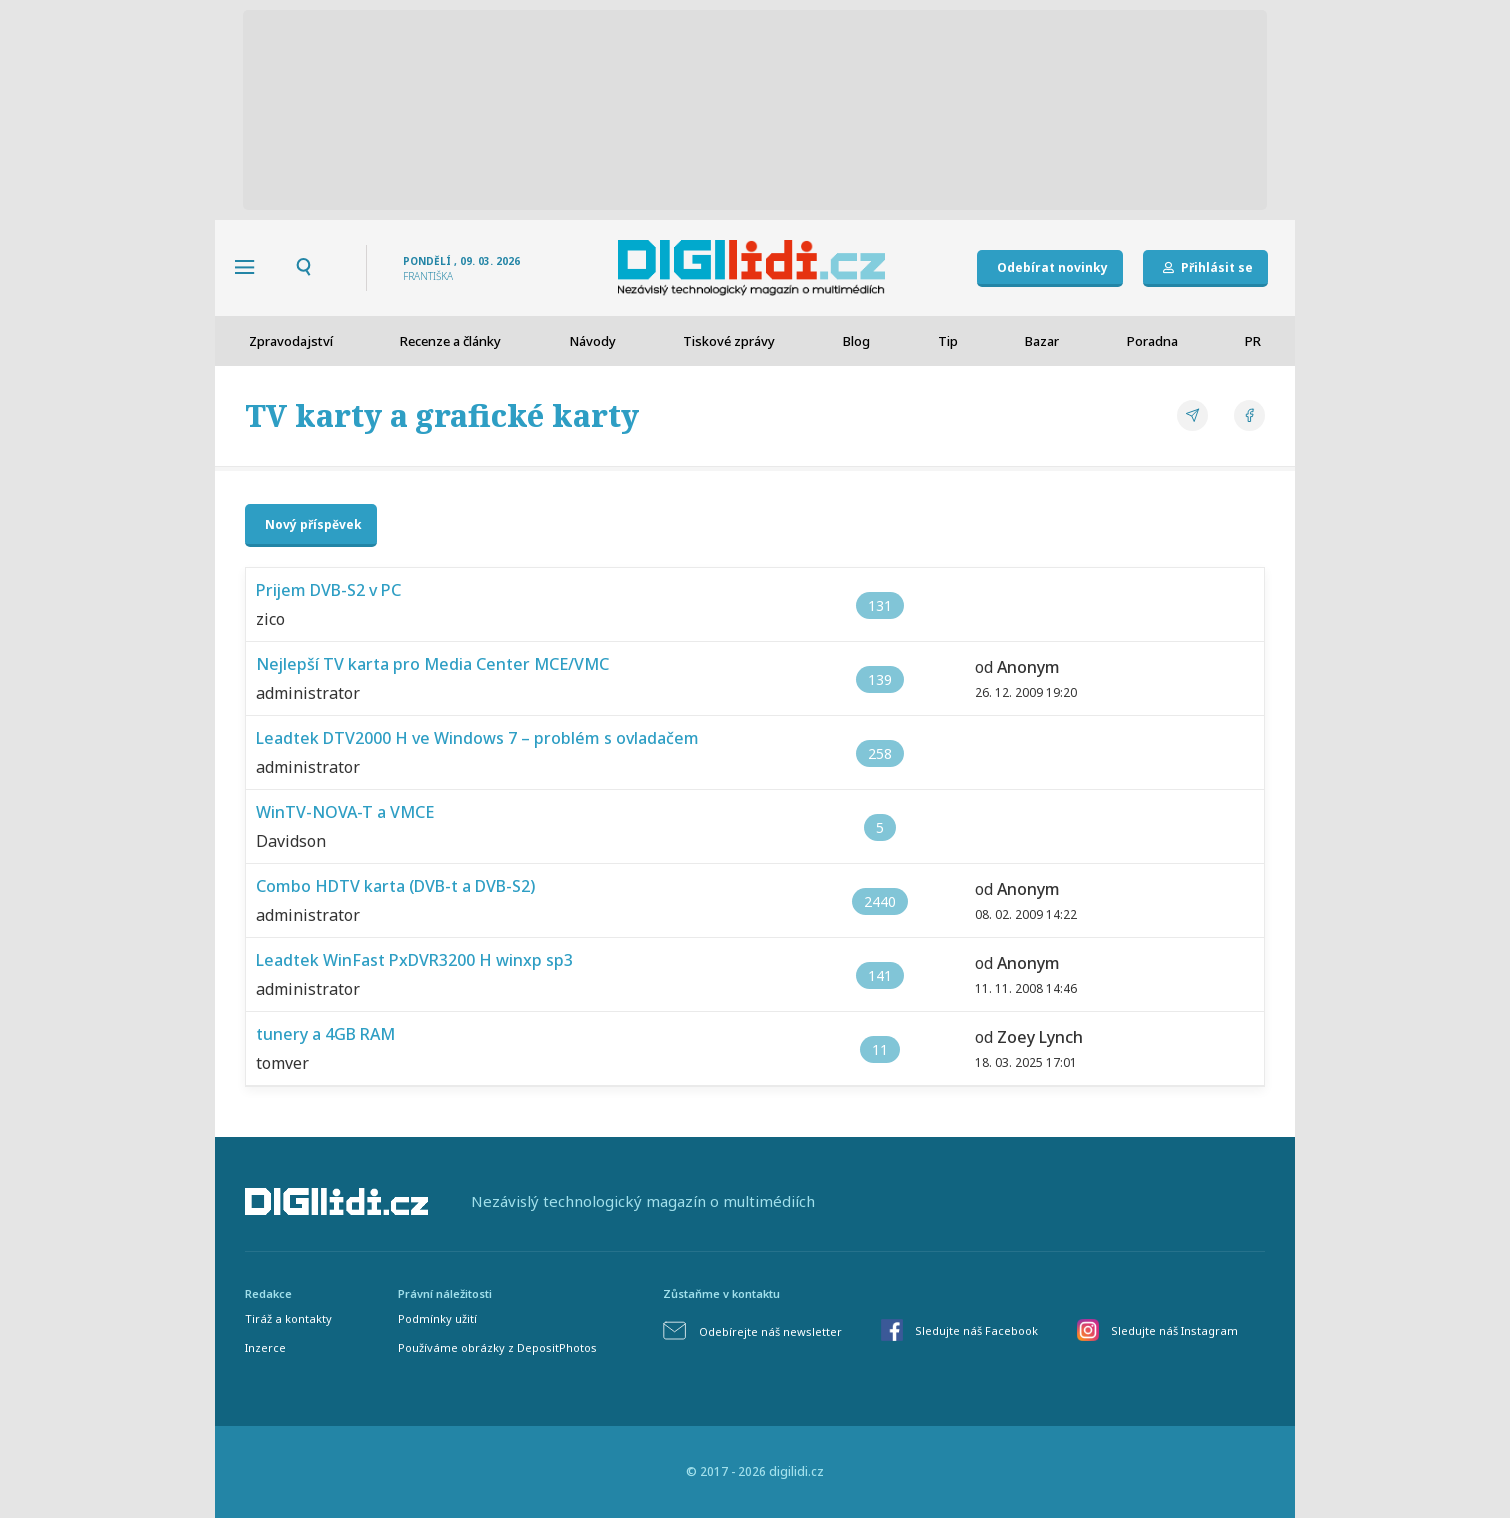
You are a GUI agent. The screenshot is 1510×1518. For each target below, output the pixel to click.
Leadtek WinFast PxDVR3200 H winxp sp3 (414, 960)
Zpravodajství (291, 341)
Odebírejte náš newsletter (770, 1331)
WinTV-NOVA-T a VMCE (345, 812)
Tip (948, 341)
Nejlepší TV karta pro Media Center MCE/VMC (432, 664)
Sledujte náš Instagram (1174, 1330)
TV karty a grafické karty (442, 415)
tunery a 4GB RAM (325, 1034)
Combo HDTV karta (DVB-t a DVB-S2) (395, 886)
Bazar (1042, 341)
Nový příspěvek (313, 524)
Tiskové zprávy (729, 341)
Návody (592, 341)
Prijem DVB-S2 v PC (328, 590)
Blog (856, 341)
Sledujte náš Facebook (976, 1330)
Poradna (1152, 341)
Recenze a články (450, 341)
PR (1253, 341)
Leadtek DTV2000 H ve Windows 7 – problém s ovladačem (477, 738)
